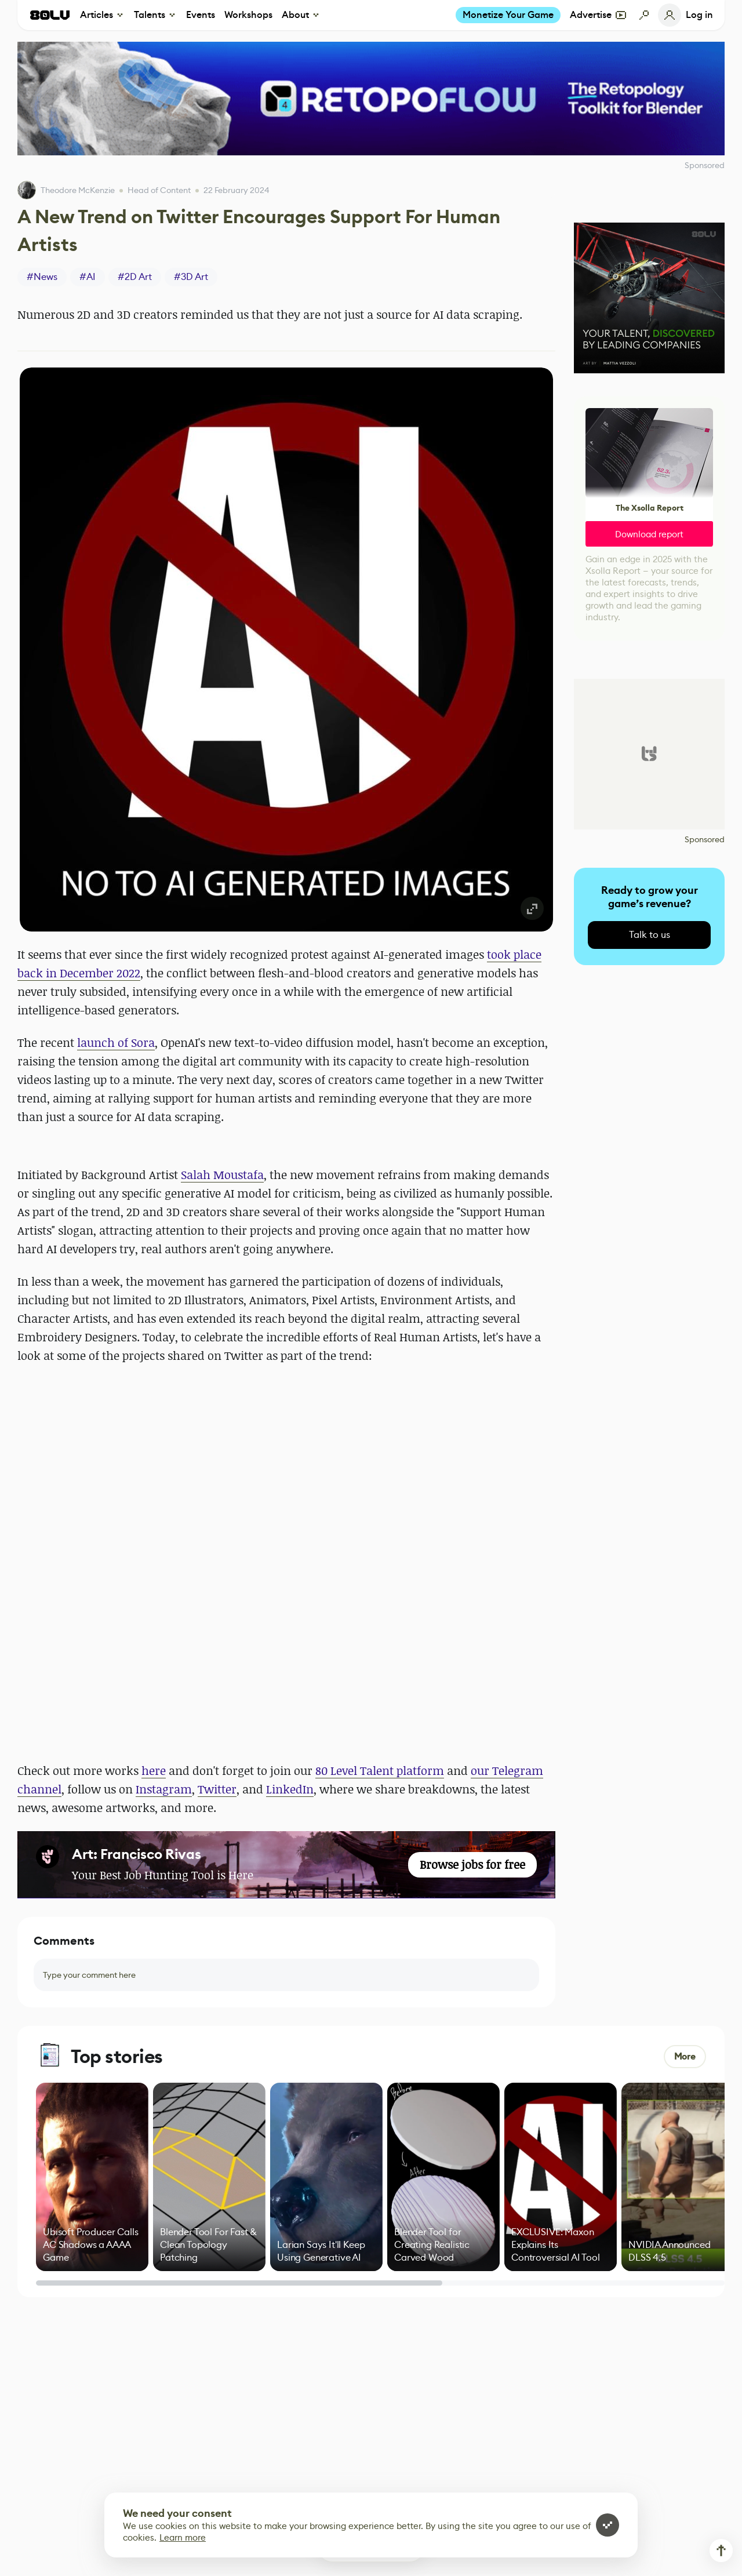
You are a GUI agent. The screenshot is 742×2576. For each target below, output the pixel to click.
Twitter (217, 1789)
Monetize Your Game (508, 15)
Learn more (182, 2537)
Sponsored (705, 839)
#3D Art (191, 277)
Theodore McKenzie (78, 190)
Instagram (164, 1789)
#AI (87, 277)
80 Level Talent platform (379, 1770)
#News (42, 277)
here (153, 1770)
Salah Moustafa (222, 1175)
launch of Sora (116, 1042)
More (685, 2056)
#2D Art (135, 277)
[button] (286, 650)
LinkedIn (290, 1789)
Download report (649, 534)
